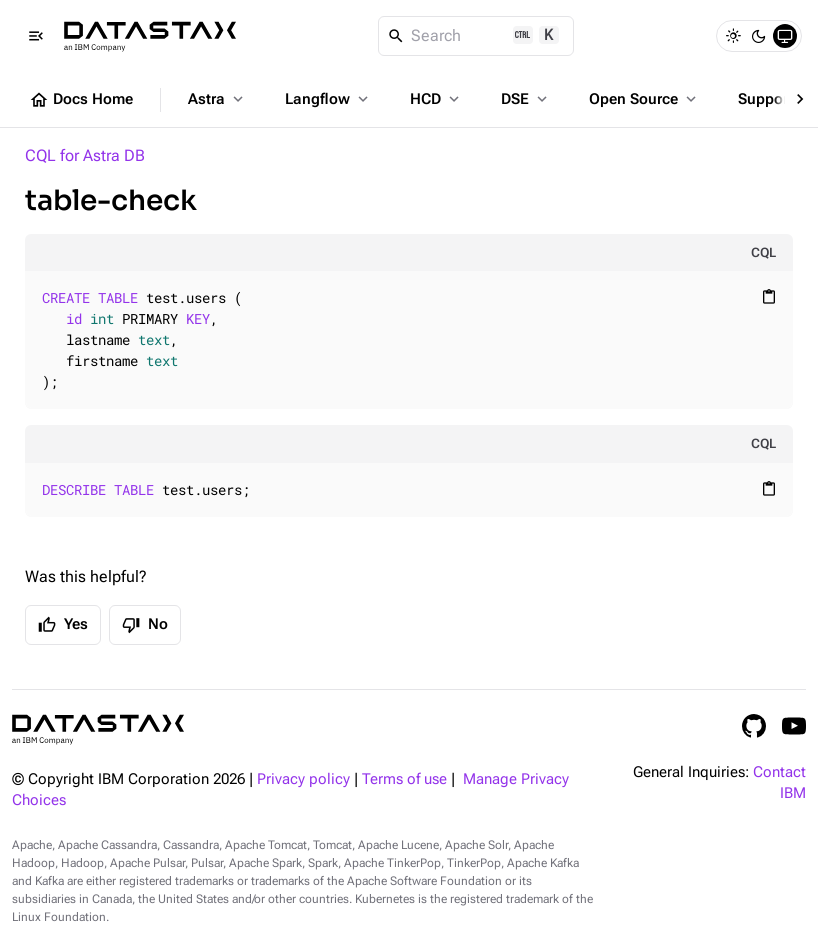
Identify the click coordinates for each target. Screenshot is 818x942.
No (145, 625)
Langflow (328, 99)
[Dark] (759, 36)
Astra (217, 99)
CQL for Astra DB (85, 155)
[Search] (476, 36)
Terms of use (404, 779)
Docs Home (81, 100)
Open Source (644, 99)
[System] (785, 36)
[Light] (733, 36)
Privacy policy (303, 779)
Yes (63, 625)
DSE (526, 99)
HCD (436, 99)
